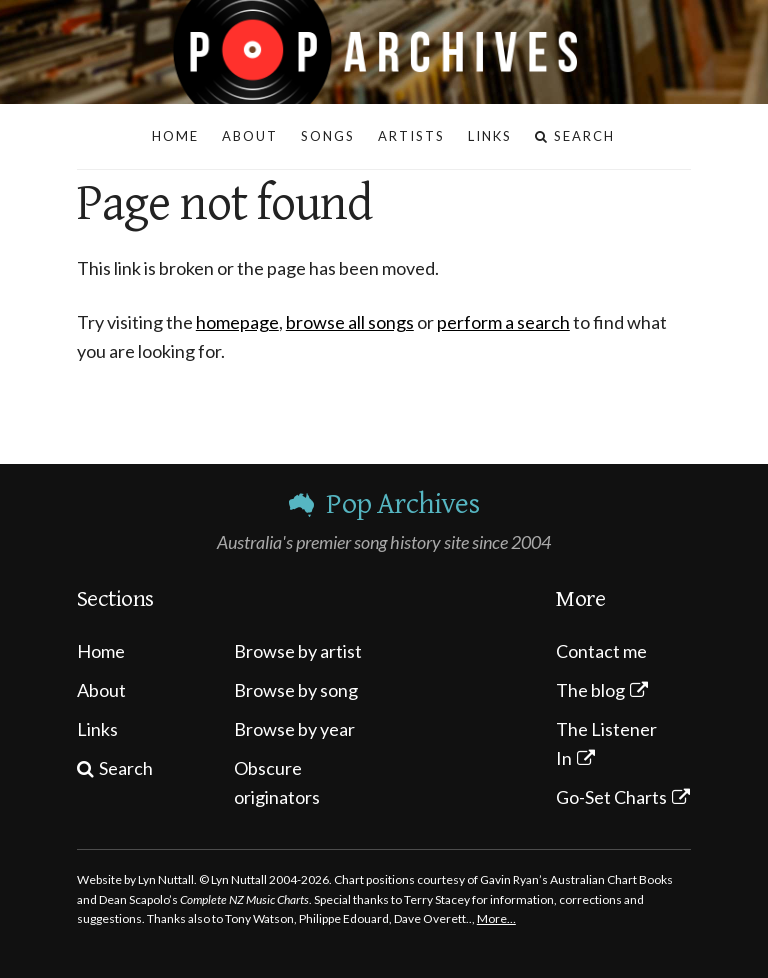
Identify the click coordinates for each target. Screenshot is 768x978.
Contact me (601, 651)
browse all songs (350, 322)
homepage (237, 322)
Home (101, 651)
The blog (590, 690)
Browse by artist (298, 651)
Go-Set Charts (611, 797)
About (101, 690)
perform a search (503, 322)
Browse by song (296, 690)
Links (97, 729)
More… (496, 918)
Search (126, 768)
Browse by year (294, 729)
